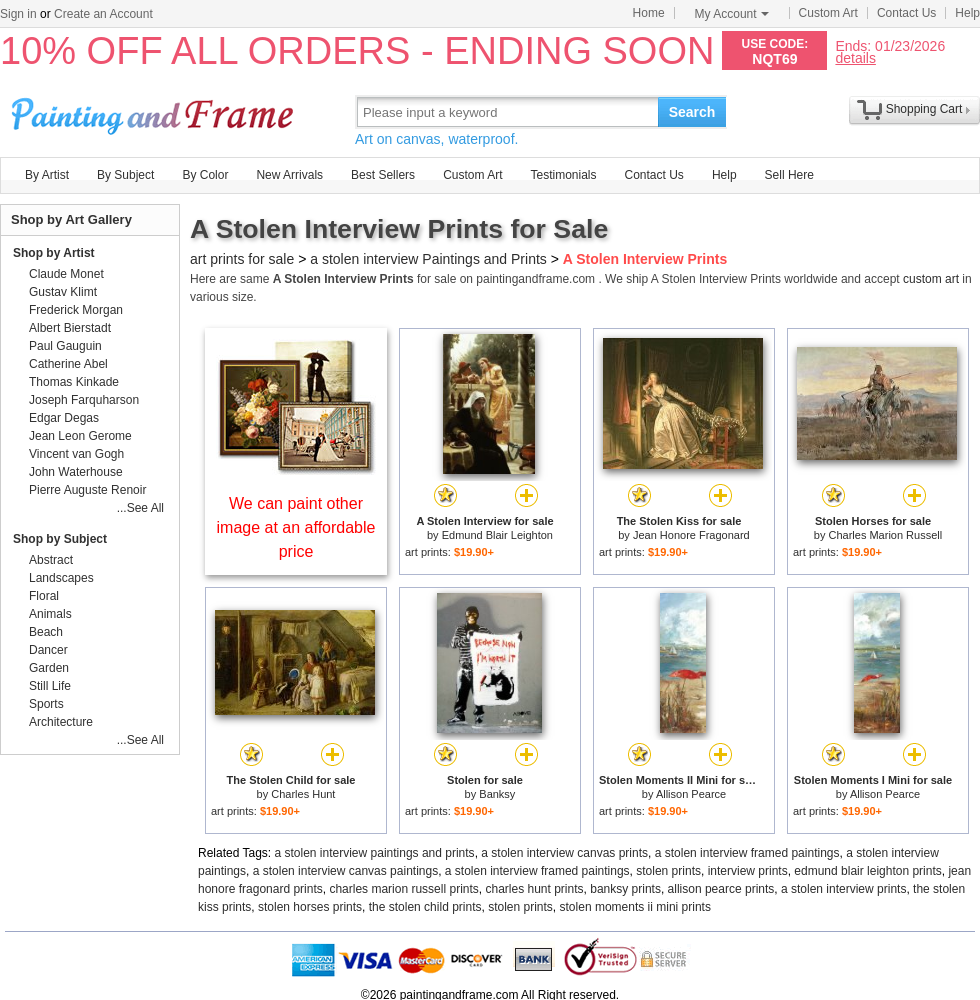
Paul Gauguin (65, 346)
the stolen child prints (425, 907)
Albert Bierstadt (70, 328)
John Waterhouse (76, 472)
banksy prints (625, 889)
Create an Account (103, 14)
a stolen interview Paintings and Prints (428, 259)
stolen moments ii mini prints (635, 907)
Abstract (51, 560)
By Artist (47, 175)
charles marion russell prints (403, 889)
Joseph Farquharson (84, 400)
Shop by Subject (60, 539)
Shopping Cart (924, 109)
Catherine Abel (68, 364)
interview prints (748, 871)
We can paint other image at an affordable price (296, 527)
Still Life (50, 686)
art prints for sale (242, 259)
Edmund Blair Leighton (497, 535)
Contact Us (906, 13)
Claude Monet (66, 274)
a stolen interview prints (843, 889)
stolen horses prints (310, 907)
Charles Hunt (303, 794)
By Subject (125, 175)
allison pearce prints (721, 889)
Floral (44, 596)
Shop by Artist (54, 253)
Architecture (61, 722)
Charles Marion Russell (885, 535)
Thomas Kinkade (74, 382)
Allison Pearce (691, 794)
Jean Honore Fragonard (691, 535)
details (855, 57)
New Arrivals (289, 175)
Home (649, 13)
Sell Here (789, 175)
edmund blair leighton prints (867, 871)
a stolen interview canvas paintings (345, 871)
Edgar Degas (64, 418)
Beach (46, 632)
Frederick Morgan (76, 310)
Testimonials (563, 175)
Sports (46, 704)
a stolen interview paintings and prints (375, 853)
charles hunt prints (534, 889)
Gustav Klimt (63, 292)
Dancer (48, 650)
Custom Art (828, 13)
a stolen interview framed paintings (747, 853)
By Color (205, 175)
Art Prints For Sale (155, 111)
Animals (50, 614)
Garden (49, 668)
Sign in (18, 14)
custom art (931, 279)
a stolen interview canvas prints (564, 853)
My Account (732, 14)
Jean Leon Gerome (80, 436)
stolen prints (668, 871)
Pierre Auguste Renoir (87, 490)
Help (967, 13)
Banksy (497, 794)
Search (692, 112)
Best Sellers (383, 175)
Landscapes (61, 578)
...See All (140, 508)
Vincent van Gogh (76, 454)
